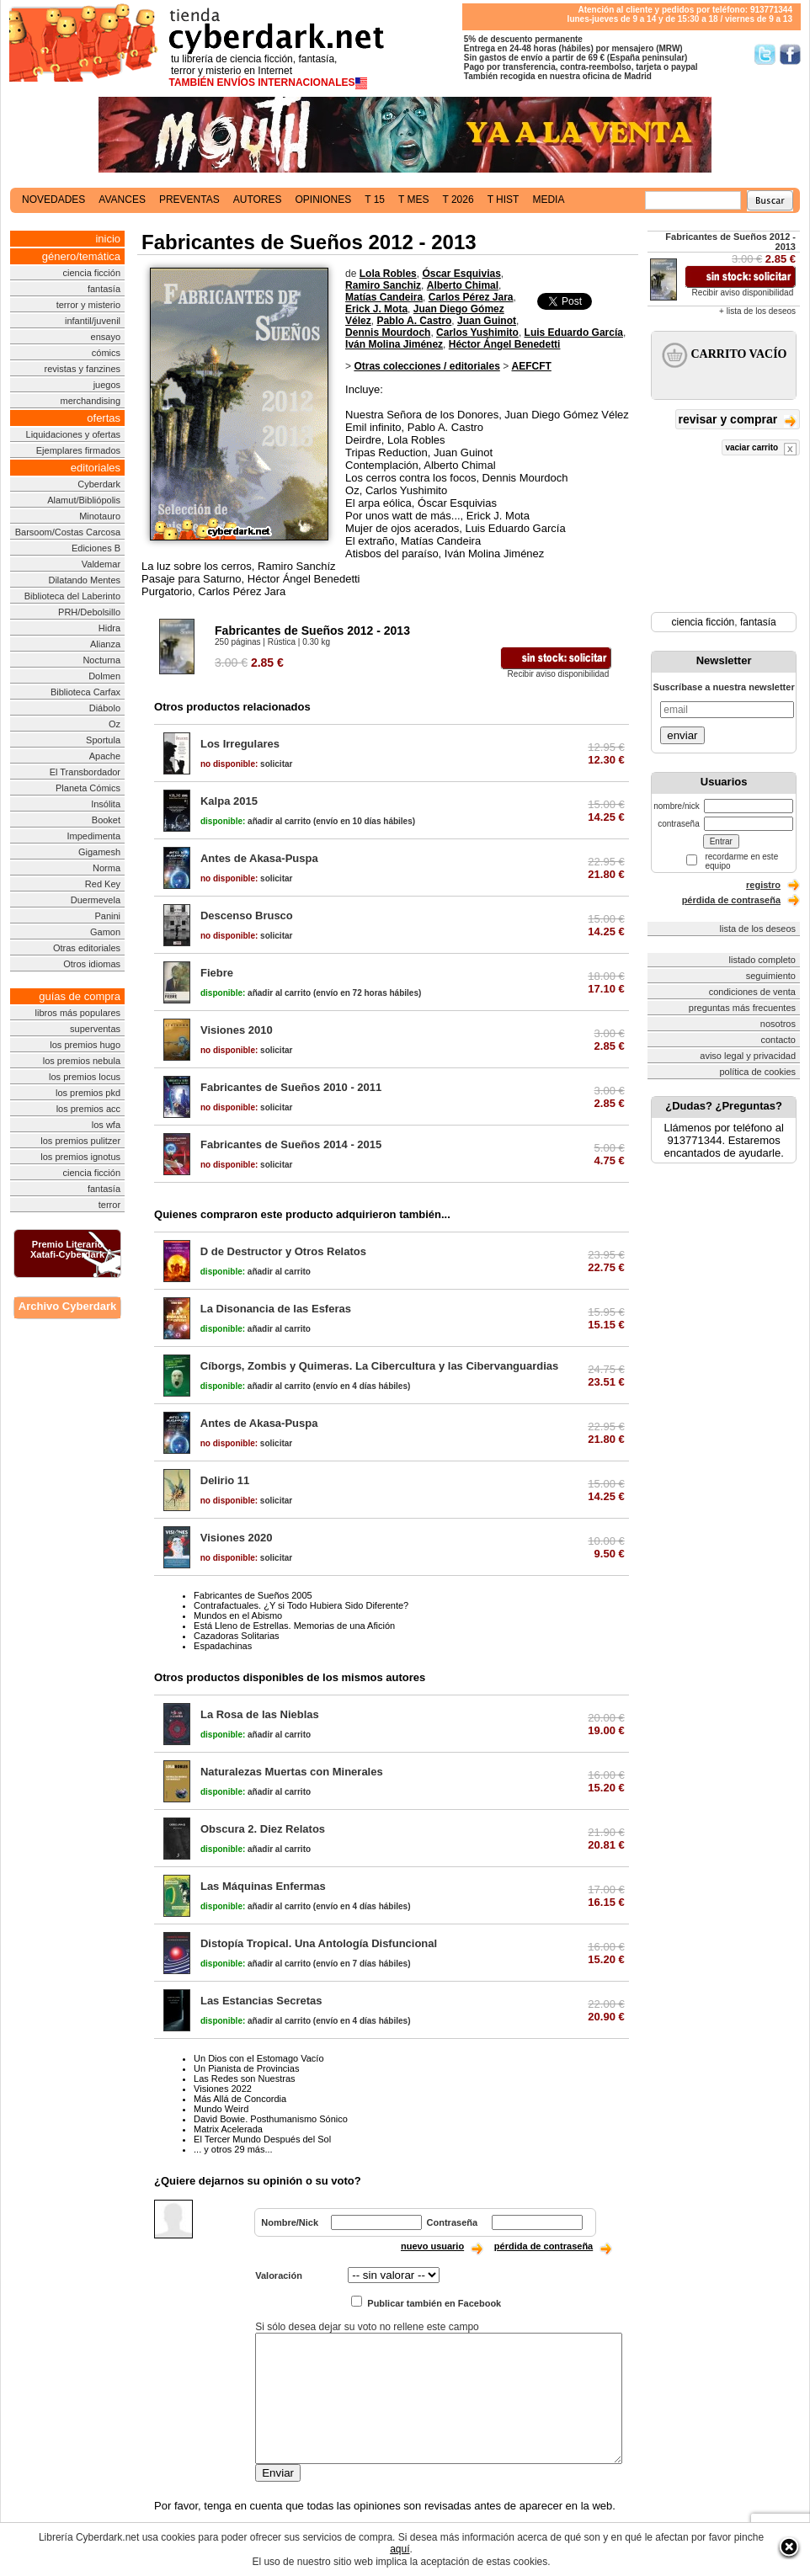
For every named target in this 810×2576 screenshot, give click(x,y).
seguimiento (771, 976)
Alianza (105, 644)
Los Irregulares (240, 743)
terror (109, 1205)
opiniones (324, 199)
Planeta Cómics (88, 788)
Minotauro (99, 516)
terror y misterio (88, 305)
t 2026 (457, 199)
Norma (106, 868)
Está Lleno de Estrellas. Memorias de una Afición (294, 1626)
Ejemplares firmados (78, 450)
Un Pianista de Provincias (246, 2068)
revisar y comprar (738, 420)
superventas (95, 1029)
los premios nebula (81, 1061)
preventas (189, 199)
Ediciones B (96, 548)
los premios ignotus (80, 1157)
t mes (413, 199)
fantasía (104, 289)
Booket (106, 820)
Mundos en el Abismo (238, 1615)
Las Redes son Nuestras (244, 2078)
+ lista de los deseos (757, 311)
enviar (682, 735)
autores (257, 199)
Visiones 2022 (223, 2089)
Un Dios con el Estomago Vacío (258, 2058)
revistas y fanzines (82, 369)
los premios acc (88, 1109)
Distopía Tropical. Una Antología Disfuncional (318, 1943)
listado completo (763, 960)
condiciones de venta (752, 992)
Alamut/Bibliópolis (83, 500)
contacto (778, 1040)
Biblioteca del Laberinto (72, 596)
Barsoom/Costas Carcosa (67, 532)
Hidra (109, 628)
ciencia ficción (91, 273)
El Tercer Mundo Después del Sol (262, 2139)
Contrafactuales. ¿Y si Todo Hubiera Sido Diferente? (301, 1605)
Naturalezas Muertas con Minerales (291, 1771)
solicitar (246, 764)
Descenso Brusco (246, 915)
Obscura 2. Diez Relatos (262, 1829)
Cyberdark (98, 484)
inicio (107, 238)
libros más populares (78, 1013)
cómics (106, 353)
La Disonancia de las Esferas (275, 1308)
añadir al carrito (255, 821)
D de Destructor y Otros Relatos (283, 1251)
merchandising (91, 401)
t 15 (375, 199)
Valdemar (101, 564)
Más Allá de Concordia (240, 2099)
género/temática (81, 256)
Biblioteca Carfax (85, 692)
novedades (53, 199)
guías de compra (79, 996)
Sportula (103, 740)
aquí (399, 2549)
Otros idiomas (91, 964)
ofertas (103, 418)
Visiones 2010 (236, 1030)
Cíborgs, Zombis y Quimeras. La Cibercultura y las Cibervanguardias (379, 1366)
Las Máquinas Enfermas (263, 1886)
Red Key (102, 884)
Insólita (105, 804)
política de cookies (758, 1072)
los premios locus (84, 1077)
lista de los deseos (758, 928)
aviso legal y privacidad (748, 1056)
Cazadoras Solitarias (237, 1636)
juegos (106, 385)
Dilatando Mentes (84, 580)
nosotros (778, 1024)
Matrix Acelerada (228, 2129)
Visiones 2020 (236, 1537)
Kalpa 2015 (229, 801)
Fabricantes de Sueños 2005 (253, 1595)
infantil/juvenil (92, 321)
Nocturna (101, 660)
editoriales (95, 467)
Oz (114, 724)
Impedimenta (93, 836)
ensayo (105, 337)
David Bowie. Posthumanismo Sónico (271, 2119)
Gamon (105, 932)
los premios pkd (88, 1093)
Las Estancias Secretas (261, 2000)
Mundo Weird (221, 2109)
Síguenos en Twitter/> (764, 54)
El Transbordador (85, 772)
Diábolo (104, 708)
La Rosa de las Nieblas (259, 1714)
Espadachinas (223, 1646)
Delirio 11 (225, 1480)
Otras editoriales (86, 948)
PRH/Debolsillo (89, 612)
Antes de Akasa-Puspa (259, 858)
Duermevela (95, 900)
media (548, 199)
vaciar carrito (761, 449)
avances (122, 199)
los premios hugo (85, 1045)
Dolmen (104, 676)
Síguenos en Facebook (790, 54)
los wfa (106, 1125)
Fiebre (216, 972)
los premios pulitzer (80, 1141)
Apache (104, 756)
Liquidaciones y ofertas (73, 434)
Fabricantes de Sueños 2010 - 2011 (290, 1087)
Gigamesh (99, 852)
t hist (504, 199)
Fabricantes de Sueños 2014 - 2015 (290, 1144)
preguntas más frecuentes (742, 1008)
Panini (107, 916)
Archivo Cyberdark (67, 1306)
